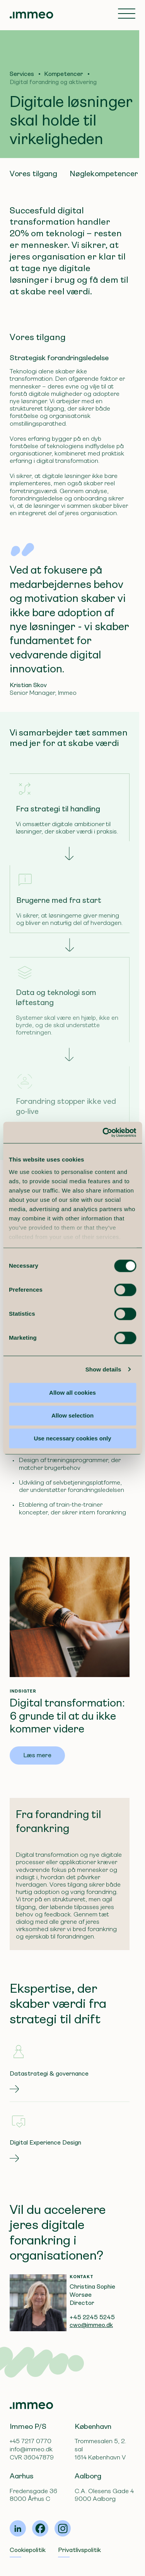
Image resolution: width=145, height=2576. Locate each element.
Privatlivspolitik (79, 2550)
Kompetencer (63, 73)
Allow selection (72, 1415)
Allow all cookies (72, 1392)
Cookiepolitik (28, 2550)
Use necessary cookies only (72, 1438)
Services (22, 73)
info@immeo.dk (31, 2449)
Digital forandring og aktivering (53, 82)
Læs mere (37, 1755)
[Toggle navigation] (126, 14)
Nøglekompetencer (104, 173)
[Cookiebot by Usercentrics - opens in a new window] (103, 1132)
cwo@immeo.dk (91, 2325)
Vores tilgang (33, 173)
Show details (103, 1369)
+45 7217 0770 (30, 2441)
